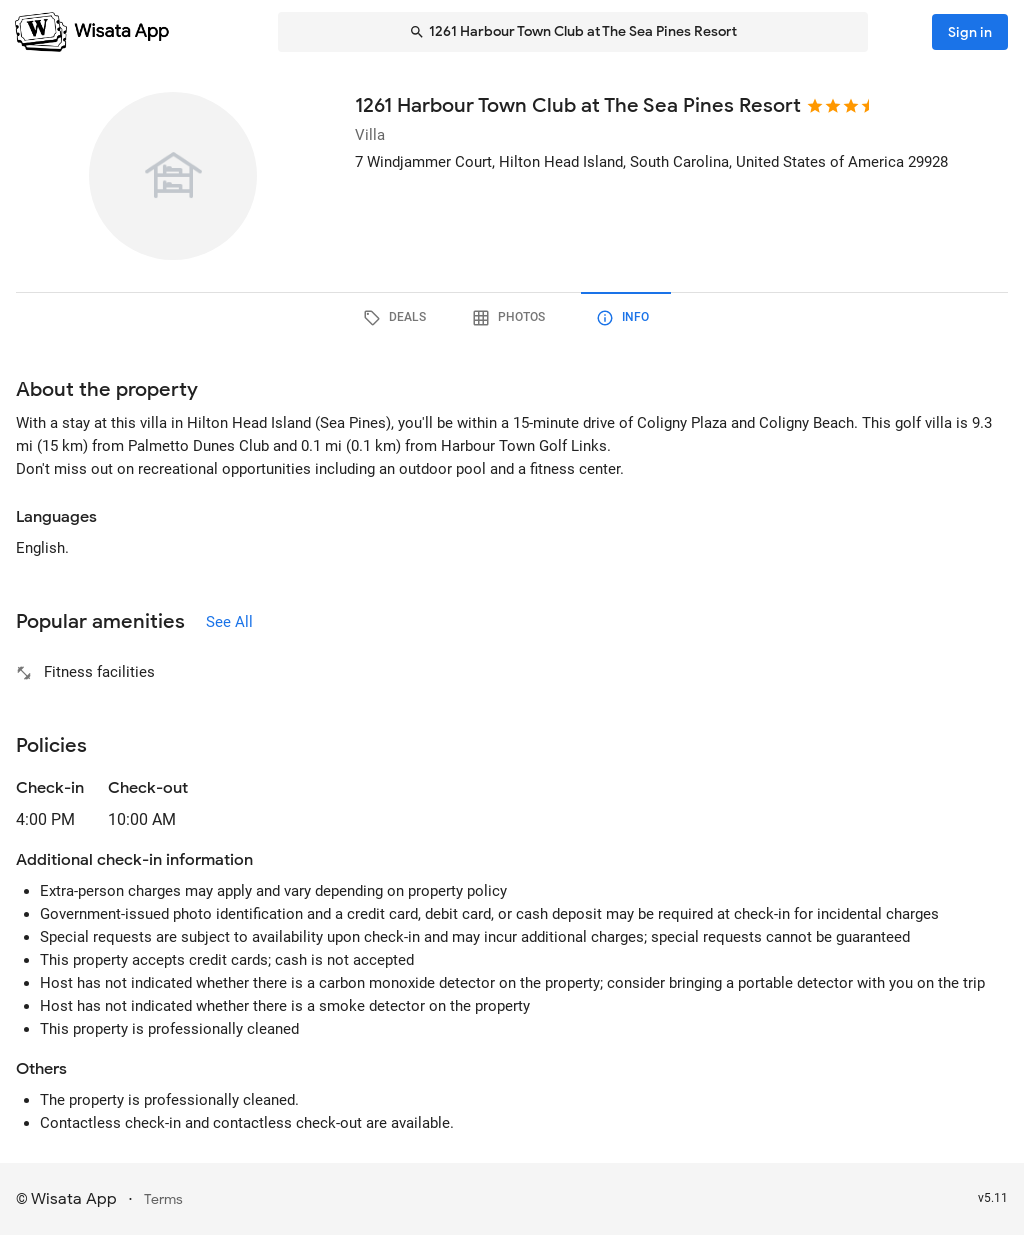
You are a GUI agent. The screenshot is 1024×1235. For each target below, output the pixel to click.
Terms (163, 1199)
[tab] (398, 318)
